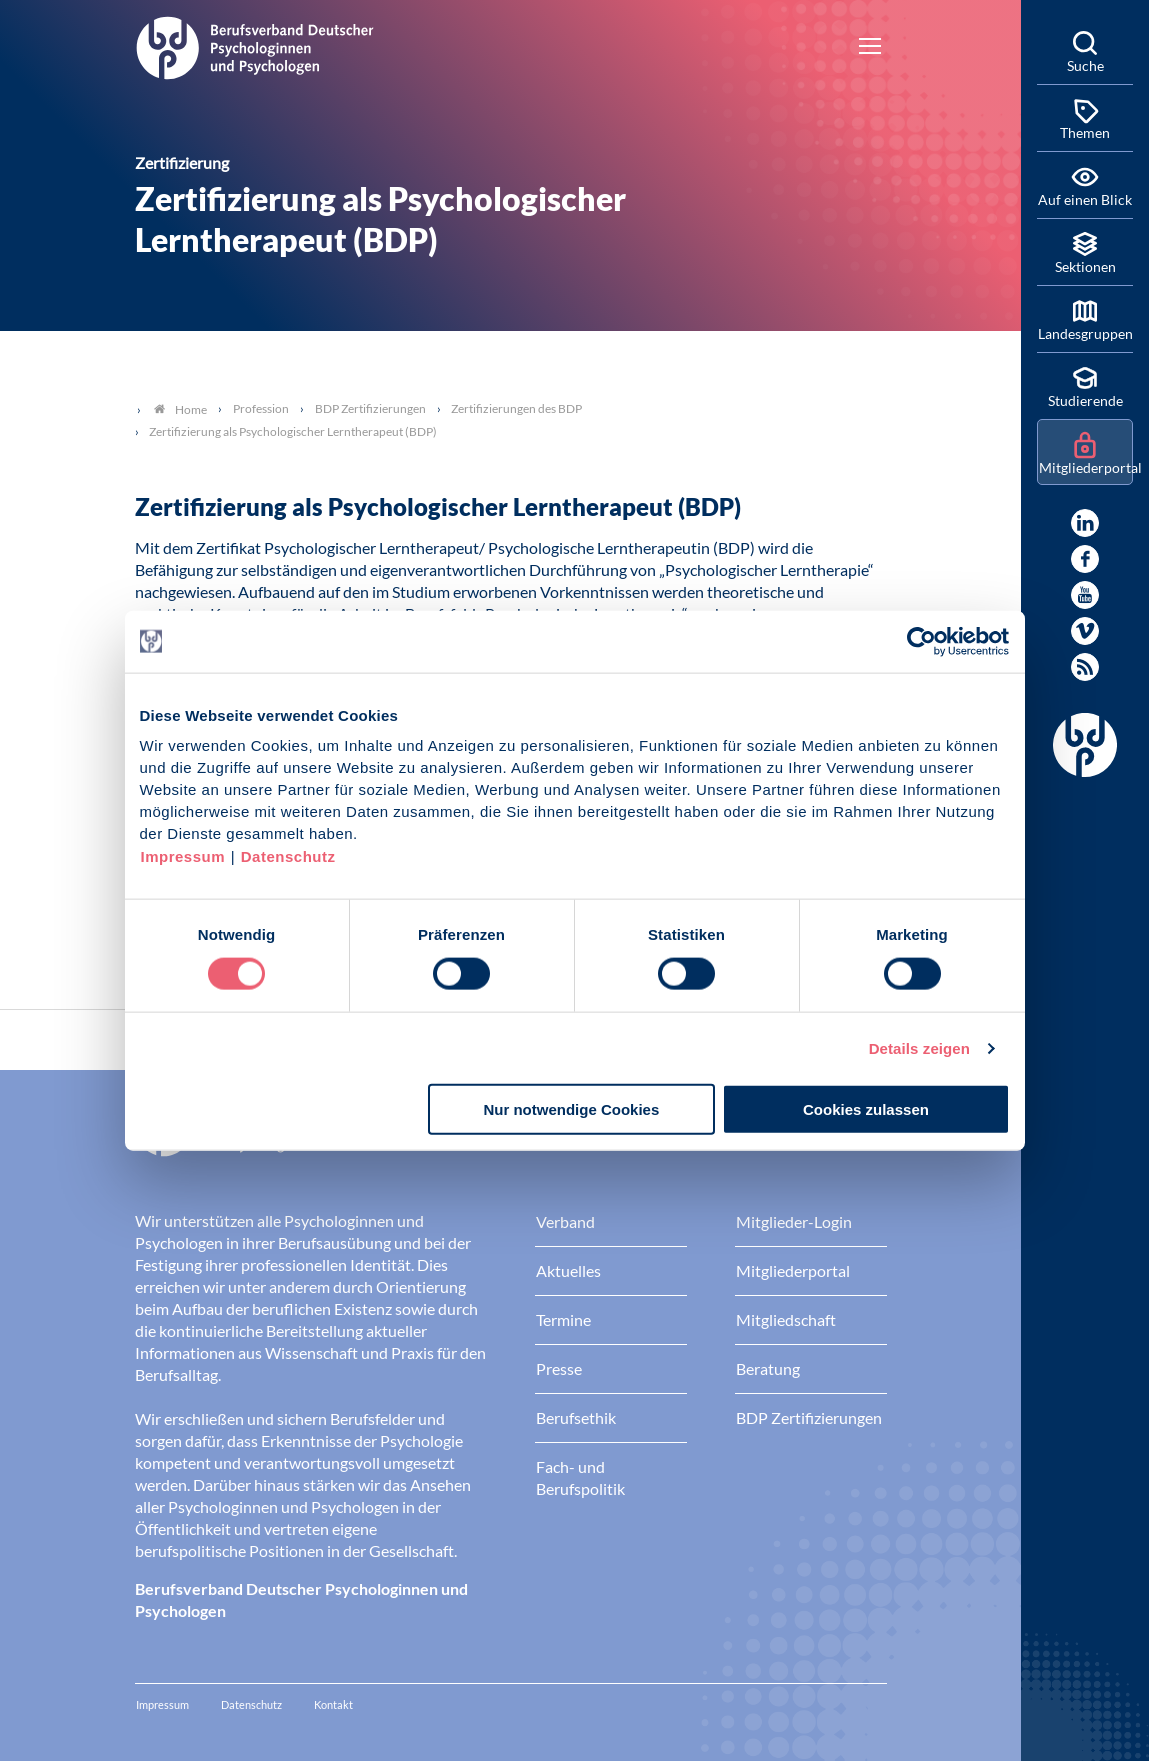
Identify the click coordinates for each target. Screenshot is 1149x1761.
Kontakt (333, 1704)
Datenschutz (288, 856)
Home (180, 409)
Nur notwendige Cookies (571, 1109)
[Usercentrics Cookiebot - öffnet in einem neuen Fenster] (922, 641)
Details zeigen (919, 1047)
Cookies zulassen (866, 1109)
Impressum (183, 856)
